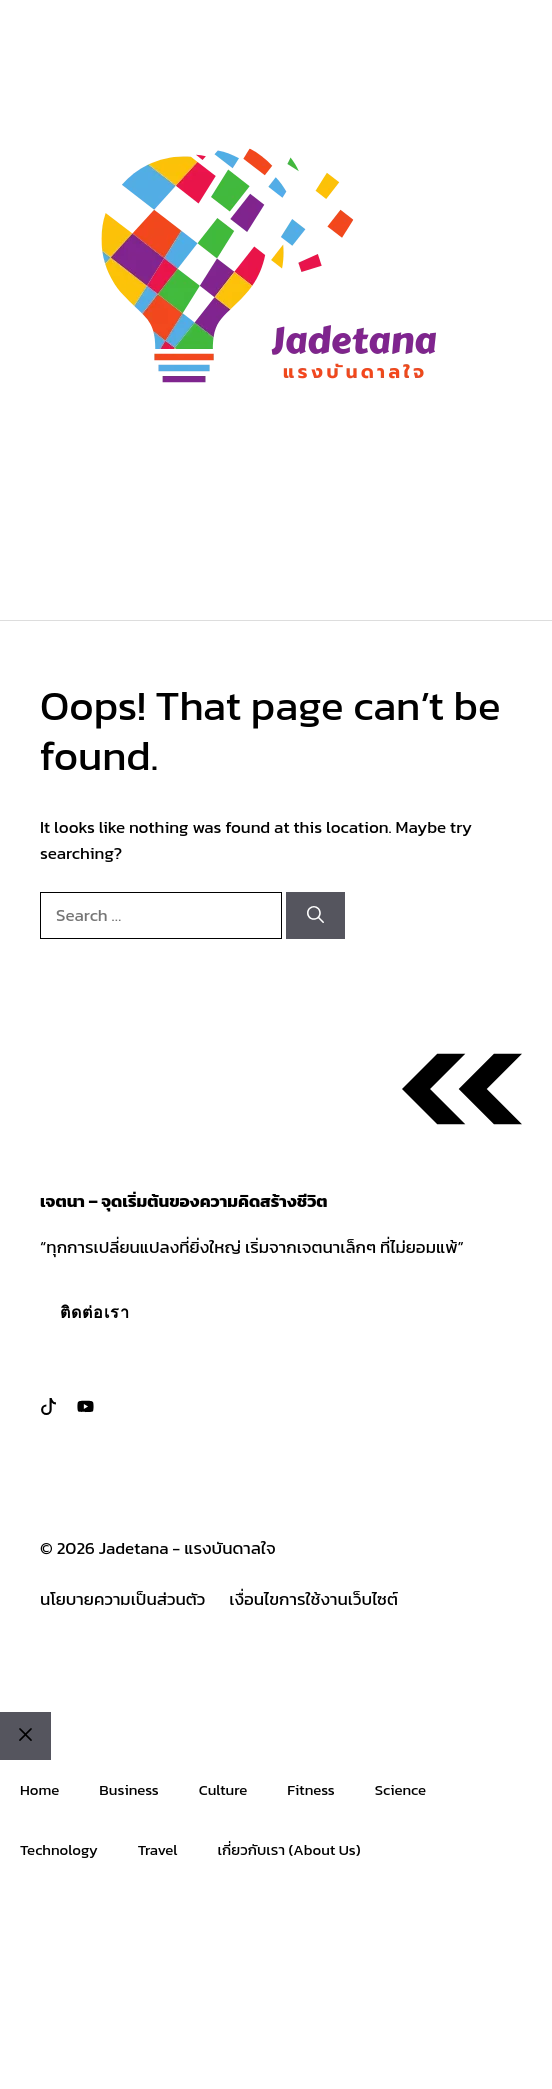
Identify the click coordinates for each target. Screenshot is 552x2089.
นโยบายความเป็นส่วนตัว (122, 1599)
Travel (158, 1849)
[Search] (315, 916)
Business (128, 1789)
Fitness (310, 1789)
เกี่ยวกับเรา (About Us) (289, 1849)
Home (39, 1789)
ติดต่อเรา (95, 1312)
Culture (223, 1789)
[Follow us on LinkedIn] (85, 1406)
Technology (59, 1849)
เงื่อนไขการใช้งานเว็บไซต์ (313, 1599)
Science (400, 1789)
